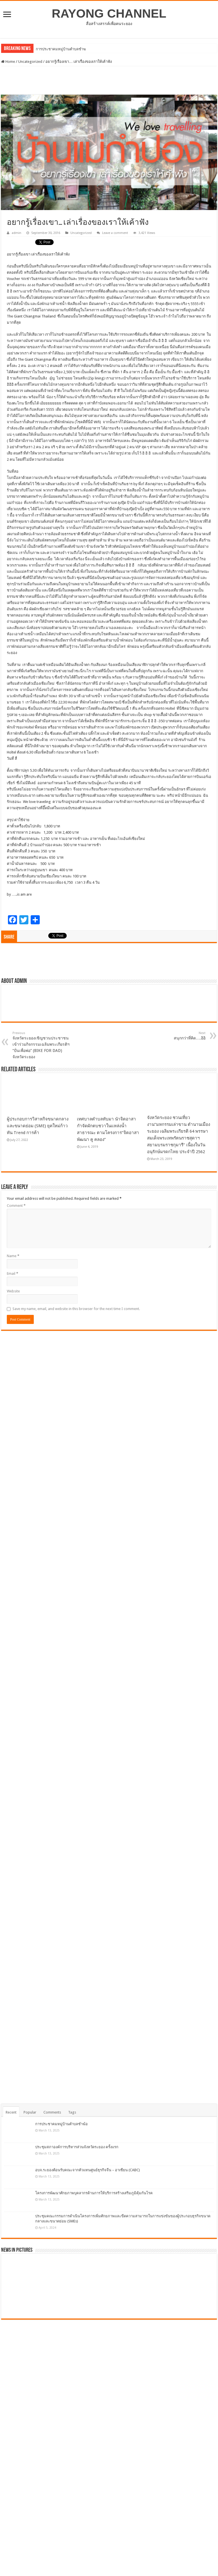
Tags (72, 2112)
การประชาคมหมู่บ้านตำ (55, 49)
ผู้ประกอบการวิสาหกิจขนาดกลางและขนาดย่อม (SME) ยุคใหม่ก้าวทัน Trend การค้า (37, 1125)
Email (12, 1273)
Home (8, 61)
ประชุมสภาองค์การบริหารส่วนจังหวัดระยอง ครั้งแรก (76, 2147)
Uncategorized (30, 61)
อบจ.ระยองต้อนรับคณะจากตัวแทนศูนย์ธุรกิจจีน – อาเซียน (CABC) (87, 2170)
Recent (11, 2112)
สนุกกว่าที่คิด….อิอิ (176, 1035)
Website (13, 1291)
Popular (30, 2112)
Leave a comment (115, 233)
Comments (52, 2112)
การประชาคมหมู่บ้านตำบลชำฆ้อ (61, 2124)
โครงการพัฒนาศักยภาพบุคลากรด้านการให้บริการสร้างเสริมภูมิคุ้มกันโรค (94, 2193)
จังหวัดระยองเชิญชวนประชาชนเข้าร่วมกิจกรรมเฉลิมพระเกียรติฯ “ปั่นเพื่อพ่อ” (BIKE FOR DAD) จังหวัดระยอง (41, 1045)
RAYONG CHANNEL (109, 13)
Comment (16, 1205)
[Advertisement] (109, 80)
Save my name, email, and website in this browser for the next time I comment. (76, 1309)
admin (16, 233)
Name (13, 1256)
